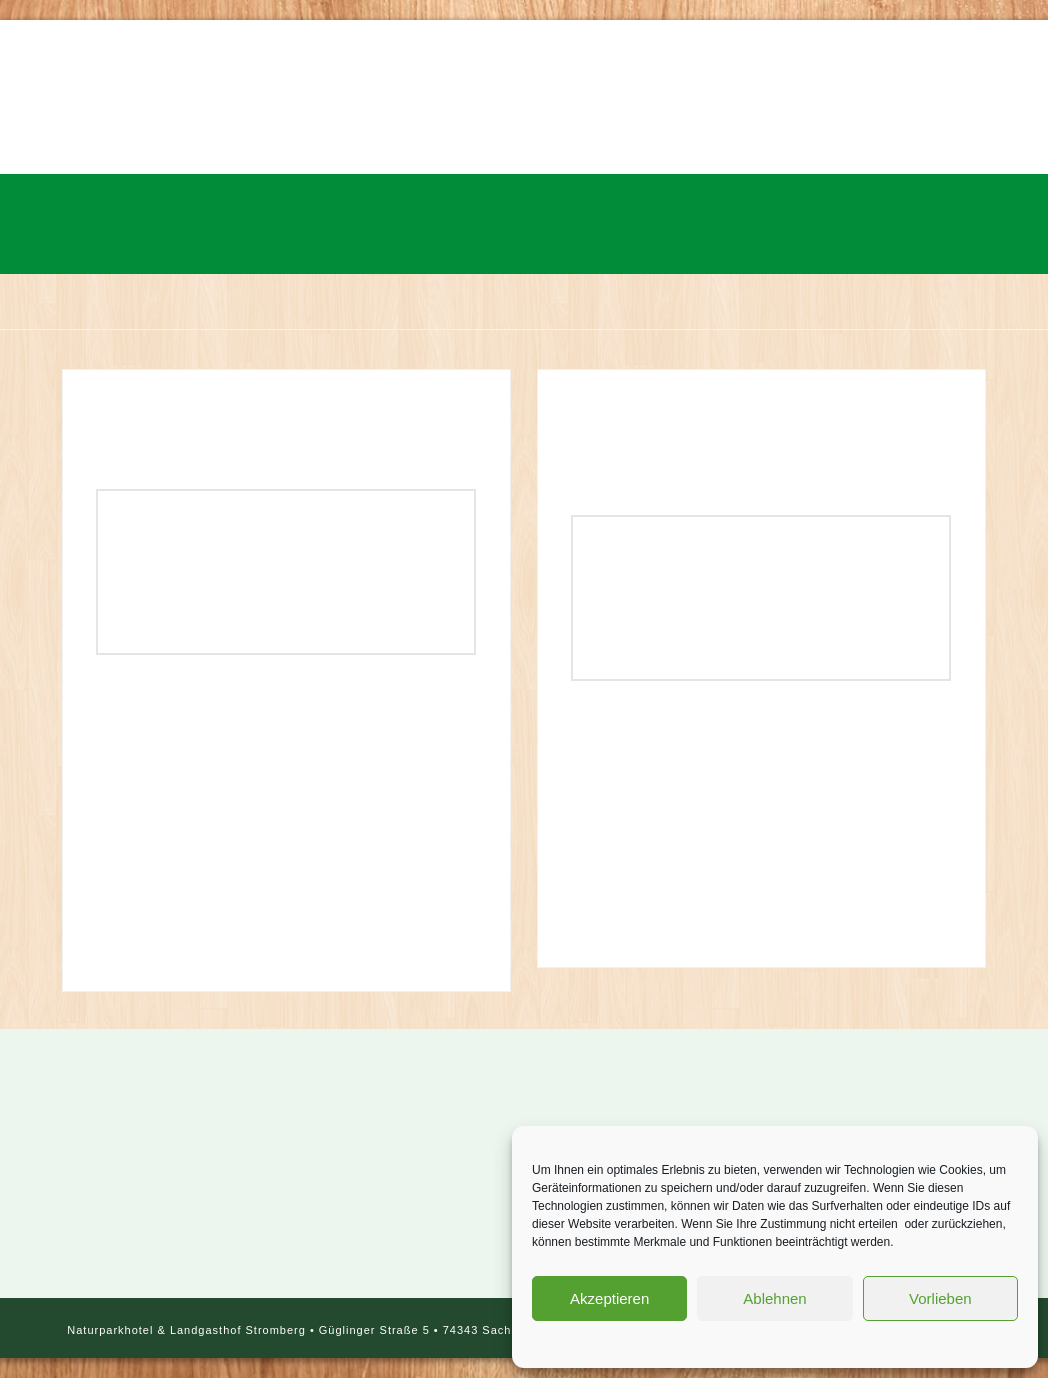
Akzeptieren (609, 1298)
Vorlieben (940, 1298)
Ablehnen (774, 1298)
